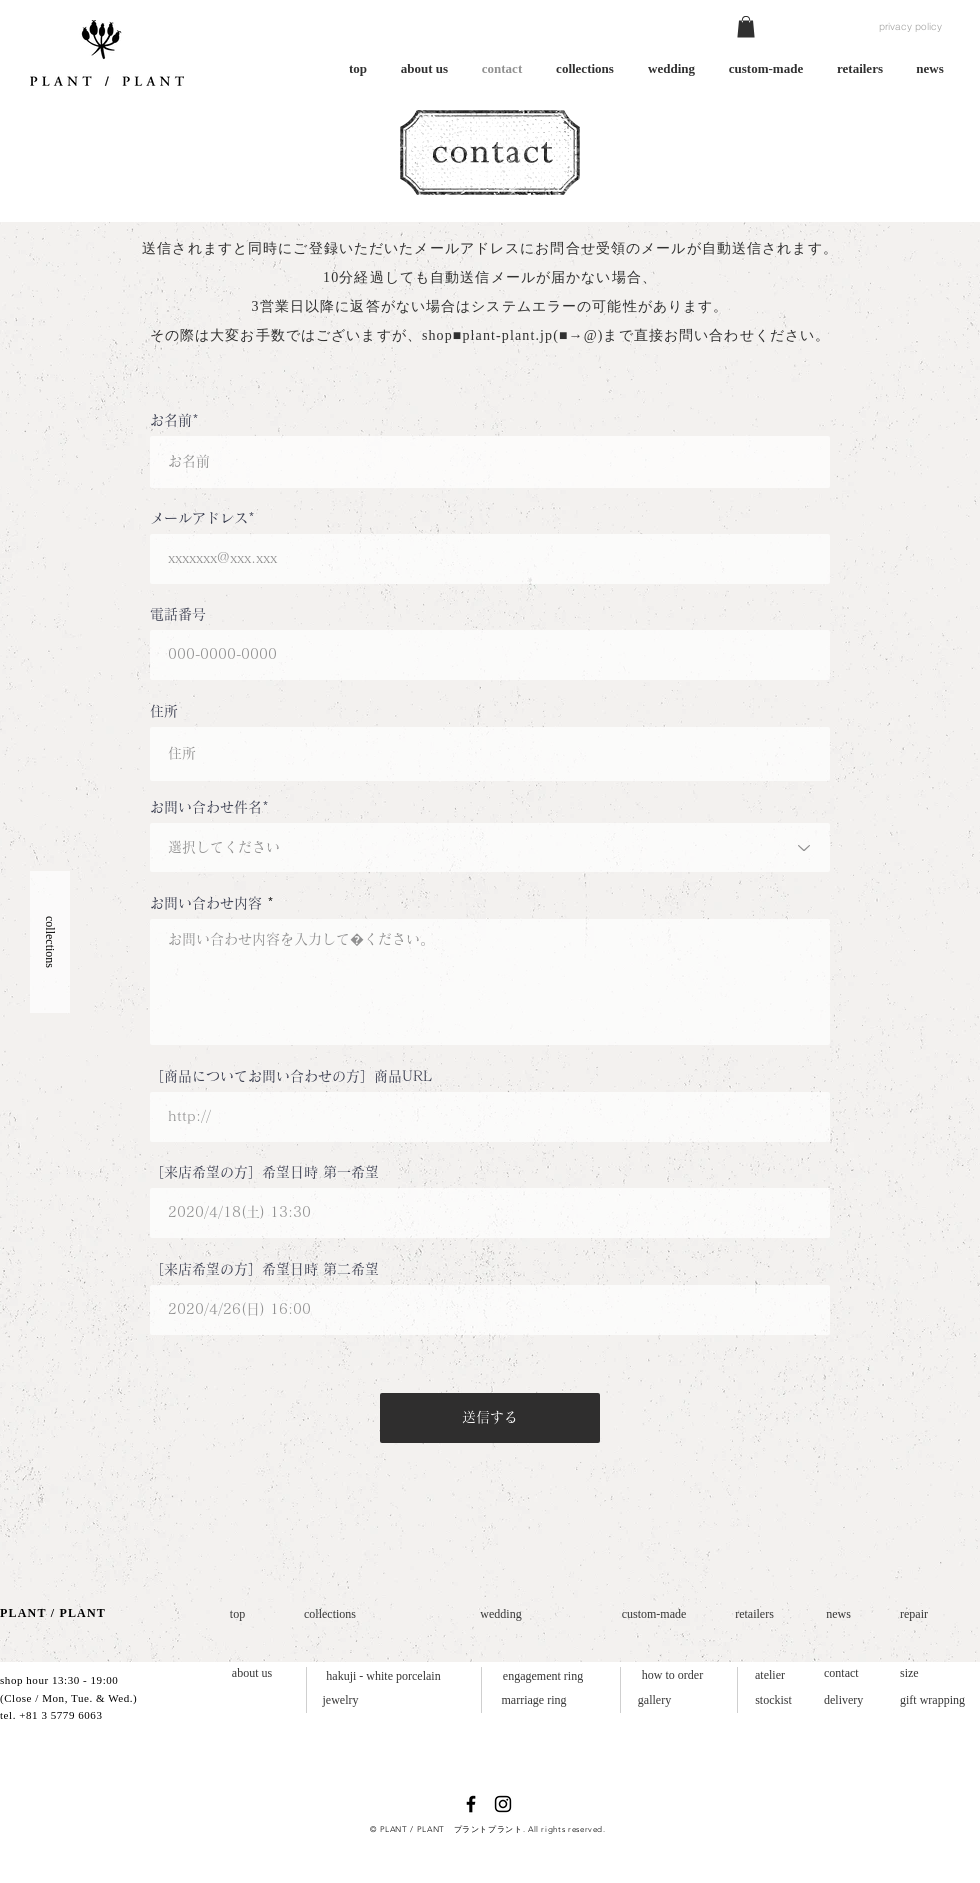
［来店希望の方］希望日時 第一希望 (264, 1172)
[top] (237, 1614)
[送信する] (490, 1418)
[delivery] (848, 1700)
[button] (746, 27)
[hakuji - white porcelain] (383, 1676)
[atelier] (770, 1675)
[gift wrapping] (937, 1700)
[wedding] (501, 1614)
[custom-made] (654, 1614)
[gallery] (654, 1700)
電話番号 (178, 614)
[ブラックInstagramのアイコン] (503, 1804)
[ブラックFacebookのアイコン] (471, 1804)
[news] (838, 1614)
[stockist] (773, 1700)
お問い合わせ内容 (206, 903)
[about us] (252, 1673)
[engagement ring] (543, 1676)
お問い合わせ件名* (209, 807)
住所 (164, 711)
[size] (911, 1673)
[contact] (845, 1673)
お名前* (174, 420)
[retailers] (754, 1614)
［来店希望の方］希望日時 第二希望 (264, 1269)
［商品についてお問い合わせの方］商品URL (291, 1076)
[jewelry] (340, 1700)
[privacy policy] (910, 27)
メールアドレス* (202, 518)
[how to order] (672, 1675)
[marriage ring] (534, 1700)
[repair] (917, 1614)
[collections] (330, 1614)
